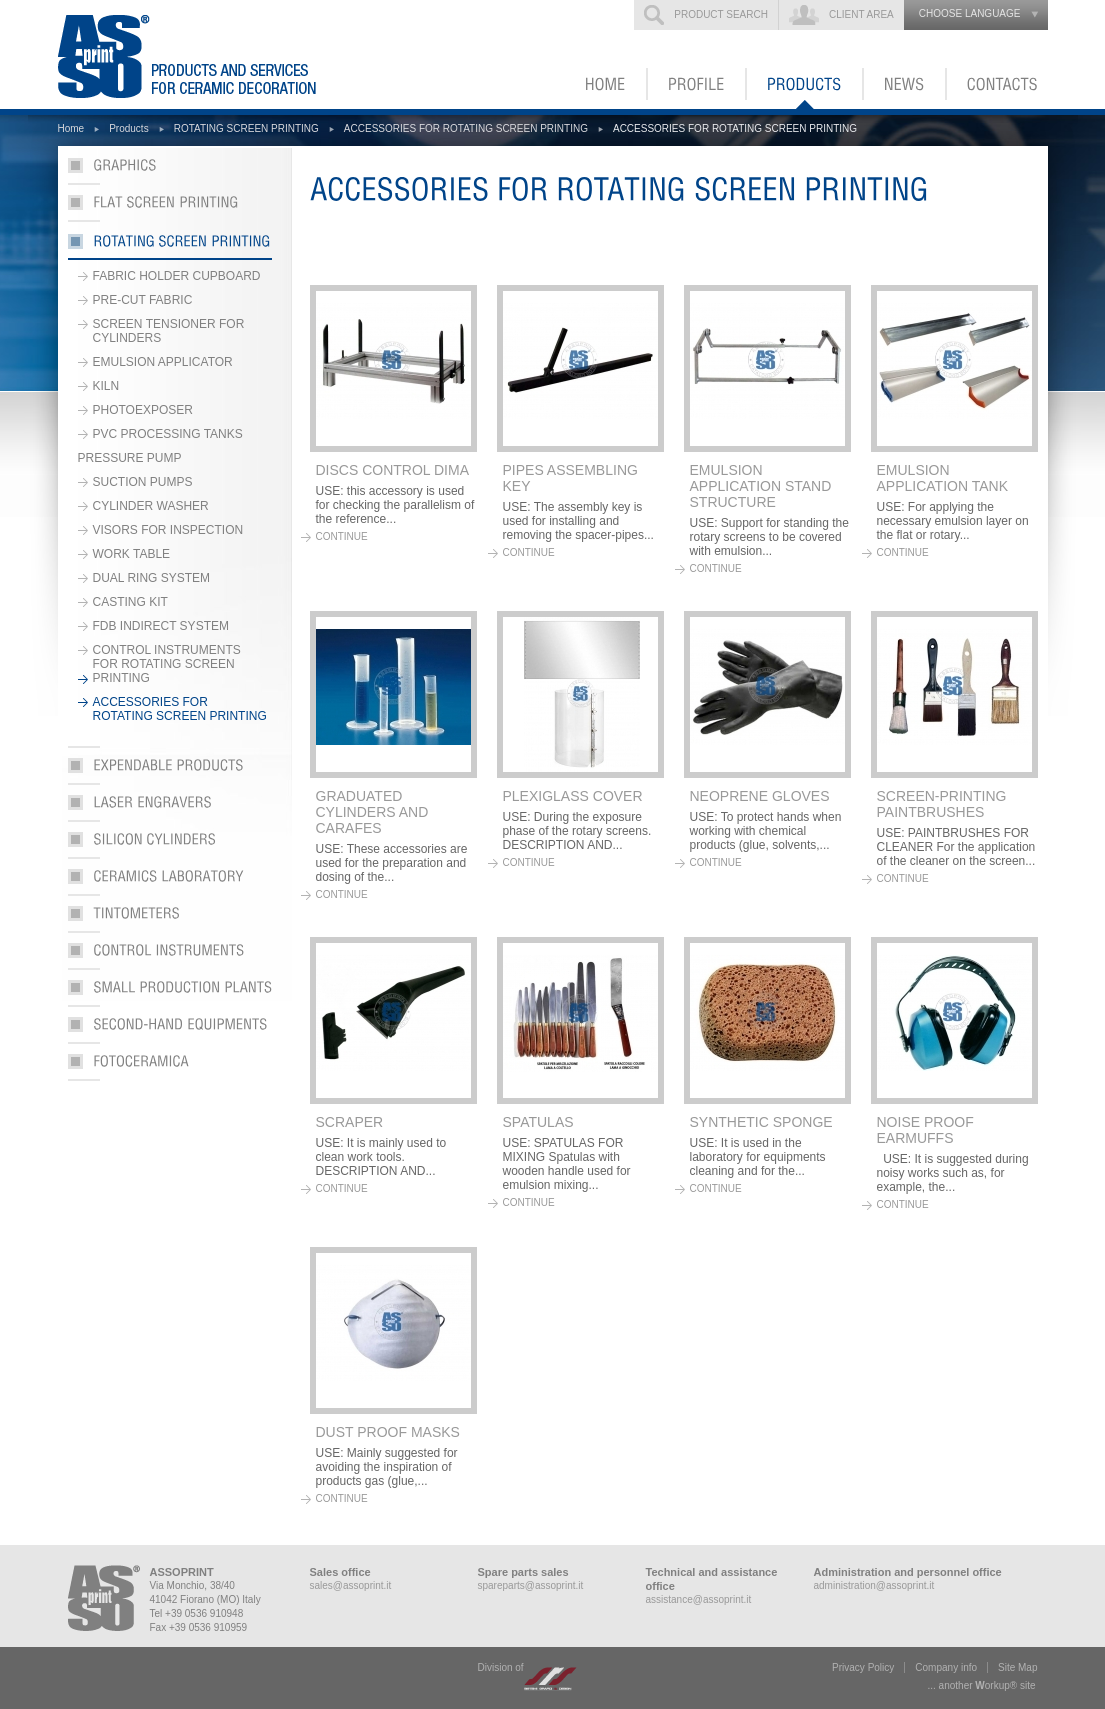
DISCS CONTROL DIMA (393, 470)
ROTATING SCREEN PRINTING (246, 128)
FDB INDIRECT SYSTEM (161, 626)
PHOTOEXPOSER (143, 410)
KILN (106, 386)
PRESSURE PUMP (130, 458)
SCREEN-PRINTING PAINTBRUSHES (942, 804)
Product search (721, 14)
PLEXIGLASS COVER (573, 796)
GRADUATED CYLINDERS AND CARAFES (372, 812)
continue (342, 536)
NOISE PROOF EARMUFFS (925, 1130)
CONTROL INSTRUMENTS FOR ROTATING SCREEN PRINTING (167, 664)
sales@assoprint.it (351, 1585)
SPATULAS (538, 1122)
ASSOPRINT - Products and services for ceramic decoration (217, 54)
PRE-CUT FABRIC (143, 300)
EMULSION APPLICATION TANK (942, 478)
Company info (946, 1667)
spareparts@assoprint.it (531, 1585)
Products (128, 128)
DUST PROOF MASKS (388, 1432)
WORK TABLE (132, 554)
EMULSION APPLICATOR (163, 362)
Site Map (1017, 1667)
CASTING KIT (130, 602)
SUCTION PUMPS (143, 482)
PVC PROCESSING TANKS (168, 434)
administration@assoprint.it (874, 1585)
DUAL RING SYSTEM (152, 578)
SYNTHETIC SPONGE (761, 1122)
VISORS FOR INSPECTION (168, 530)
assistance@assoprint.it (699, 1599)
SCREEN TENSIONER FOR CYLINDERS (169, 331)
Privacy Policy (863, 1667)
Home (71, 128)
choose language (970, 13)
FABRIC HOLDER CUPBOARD (177, 276)
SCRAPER (350, 1122)
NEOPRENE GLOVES (760, 796)
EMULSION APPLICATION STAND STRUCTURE (761, 486)
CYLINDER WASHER (151, 506)
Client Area (861, 14)
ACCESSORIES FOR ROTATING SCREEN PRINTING (466, 128)
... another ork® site (982, 1685)
